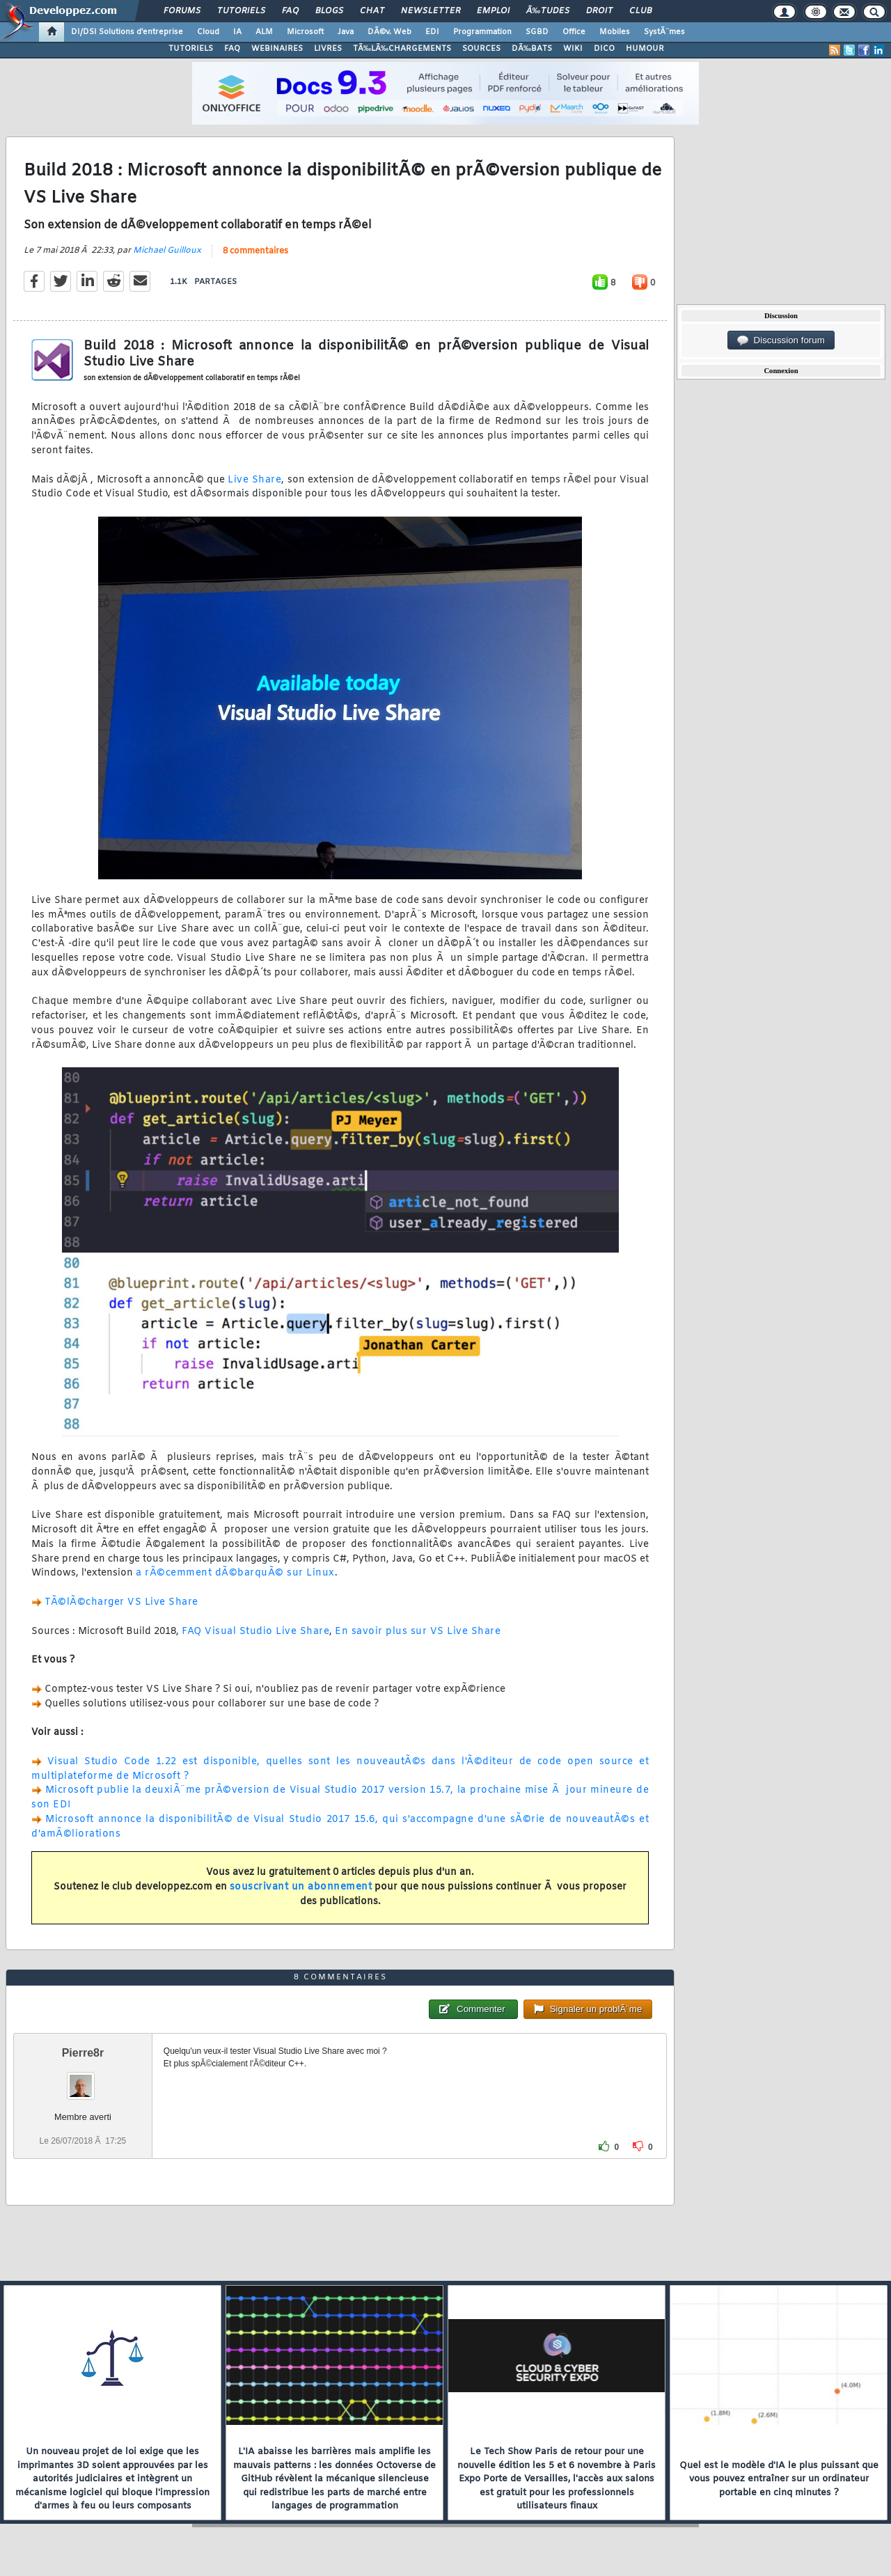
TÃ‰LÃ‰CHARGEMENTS (402, 49)
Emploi (493, 11)
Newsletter (431, 11)
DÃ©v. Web (389, 32)
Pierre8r (83, 2053)
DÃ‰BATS (532, 49)
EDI (432, 32)
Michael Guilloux (167, 250)
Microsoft (305, 32)
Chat (372, 11)
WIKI (573, 49)
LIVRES (328, 49)
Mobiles (614, 32)
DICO (604, 49)
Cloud (208, 32)
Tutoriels (241, 11)
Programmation (482, 32)
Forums (182, 11)
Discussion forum (781, 340)
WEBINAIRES (277, 49)
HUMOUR (645, 49)
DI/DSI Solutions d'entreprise (127, 32)
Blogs (329, 11)
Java (346, 32)
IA (237, 32)
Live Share (254, 480)
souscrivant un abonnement (301, 1887)
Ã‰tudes (548, 11)
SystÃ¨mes (664, 32)
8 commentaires (255, 251)
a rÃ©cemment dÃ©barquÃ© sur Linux (235, 1573)
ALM (264, 32)
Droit (599, 11)
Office (573, 32)
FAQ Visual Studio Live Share (255, 1631)
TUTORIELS (190, 49)
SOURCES (481, 49)
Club (640, 11)
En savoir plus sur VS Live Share (417, 1631)
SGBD (537, 32)
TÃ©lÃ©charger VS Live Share (121, 1602)
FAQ (290, 11)
